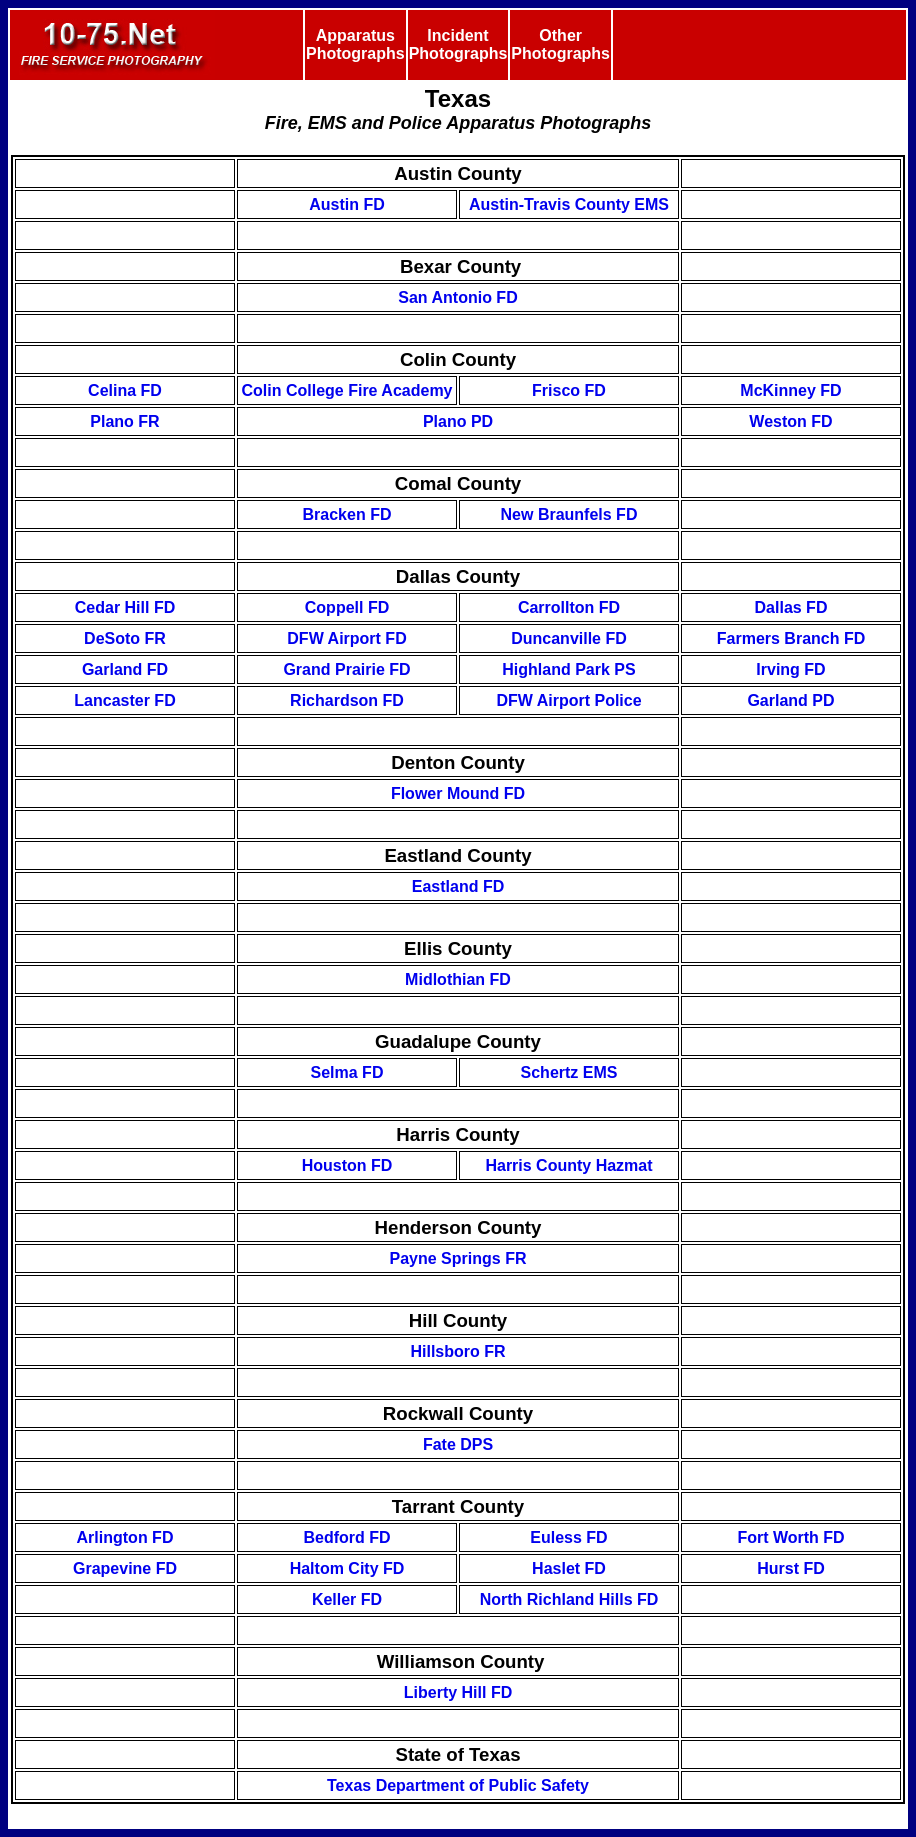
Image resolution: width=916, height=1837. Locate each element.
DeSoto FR (125, 638)
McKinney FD (790, 390)
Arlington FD (125, 1537)
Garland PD (790, 700)
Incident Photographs (458, 44)
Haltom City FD (347, 1568)
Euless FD (568, 1537)
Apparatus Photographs (355, 44)
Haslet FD (569, 1568)
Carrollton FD (569, 607)
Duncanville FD (569, 638)
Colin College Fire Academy (346, 390)
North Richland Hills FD (569, 1599)
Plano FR (124, 421)
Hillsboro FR (457, 1351)
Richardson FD (347, 700)
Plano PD (458, 421)
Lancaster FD (124, 700)
